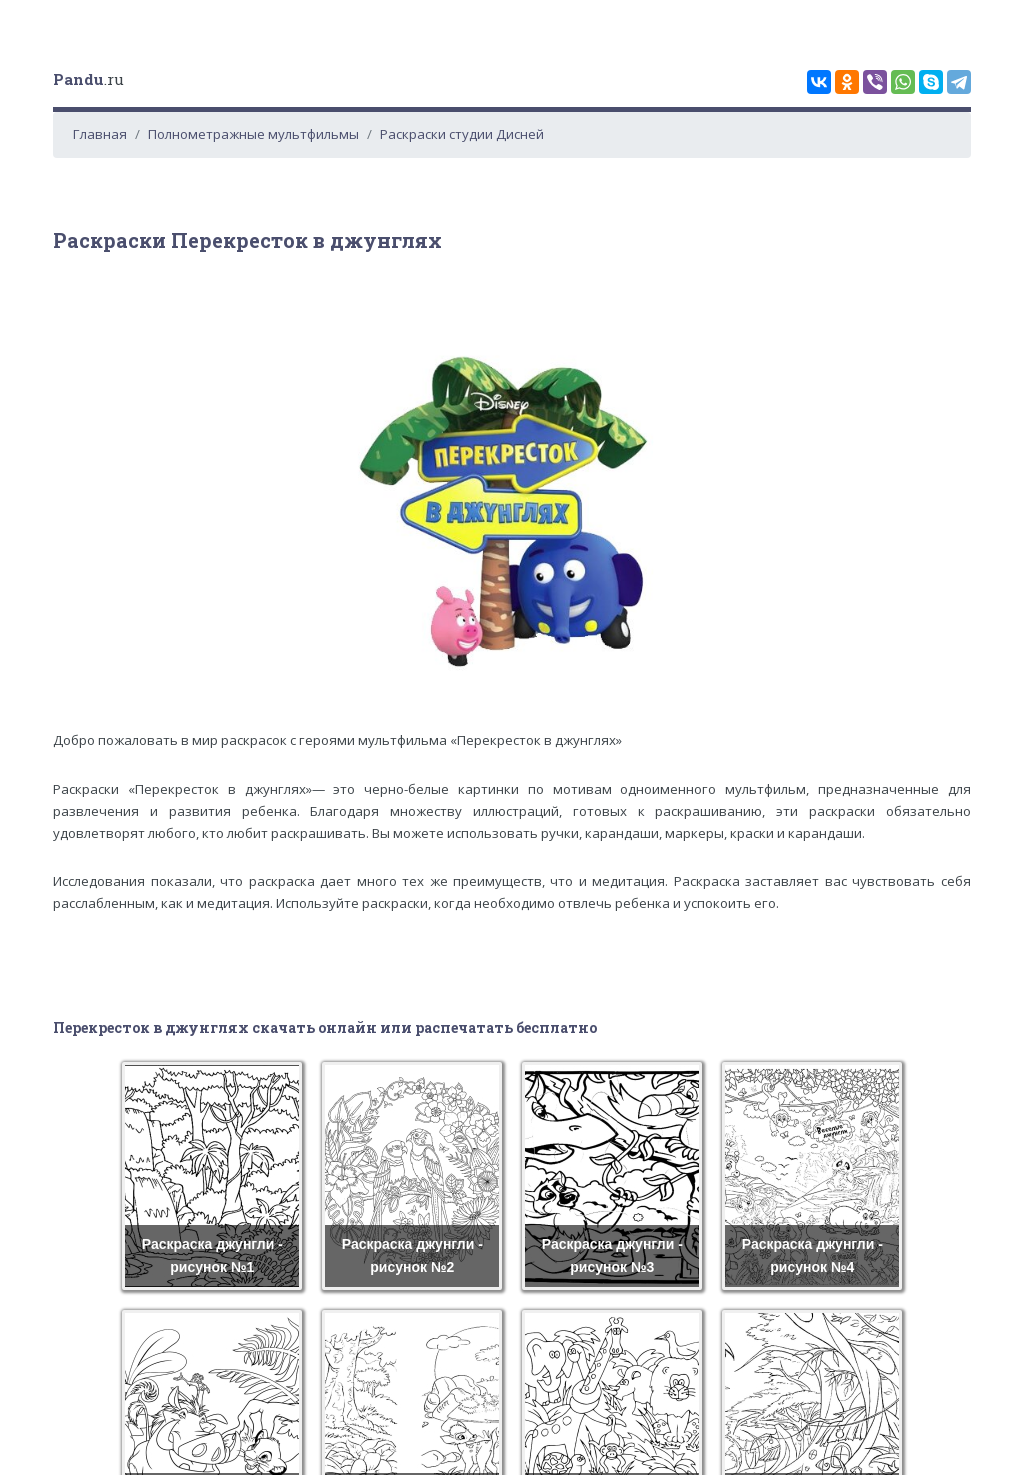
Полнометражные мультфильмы (253, 134)
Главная (100, 134)
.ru (88, 79)
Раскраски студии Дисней (462, 134)
